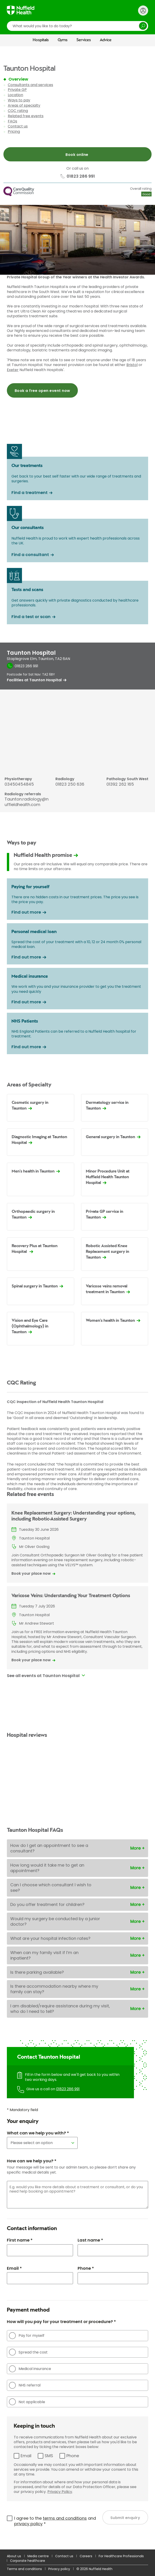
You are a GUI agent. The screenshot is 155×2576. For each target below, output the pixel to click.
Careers (86, 2556)
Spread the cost (28, 2352)
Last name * (90, 2240)
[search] (77, 26)
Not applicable (27, 2401)
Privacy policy (59, 2569)
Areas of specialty (24, 105)
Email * (14, 2268)
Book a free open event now (42, 390)
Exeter (13, 369)
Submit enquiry (125, 2517)
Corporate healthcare (27, 2560)
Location (15, 95)
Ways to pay (19, 100)
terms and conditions (65, 2518)
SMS (49, 2456)
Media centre (38, 2556)
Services (83, 40)
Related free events (26, 116)
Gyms (63, 40)
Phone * (86, 2268)
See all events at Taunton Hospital (43, 1675)
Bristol (132, 364)
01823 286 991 (68, 2089)
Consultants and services (30, 84)
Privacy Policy (59, 2491)
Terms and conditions (24, 2569)
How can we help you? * (31, 2161)
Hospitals (41, 40)
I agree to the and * (55, 2521)
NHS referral (25, 2385)
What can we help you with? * (38, 2133)
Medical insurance (30, 2368)
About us (14, 2556)
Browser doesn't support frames (77, 419)
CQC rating (18, 110)
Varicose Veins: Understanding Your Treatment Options (70, 1595)
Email (26, 2456)
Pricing (14, 131)
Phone (72, 2456)
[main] (77, 1297)
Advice (105, 40)
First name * (20, 2240)
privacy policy (28, 2524)
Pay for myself (26, 2335)
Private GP (17, 89)
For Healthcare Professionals (121, 2556)
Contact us (18, 126)
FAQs (12, 121)
